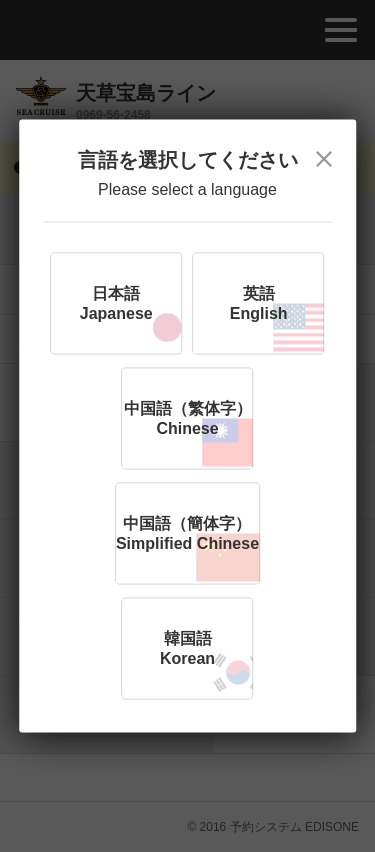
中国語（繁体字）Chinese (188, 418)
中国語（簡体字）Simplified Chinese (187, 533)
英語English (259, 303)
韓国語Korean (187, 648)
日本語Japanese (116, 303)
